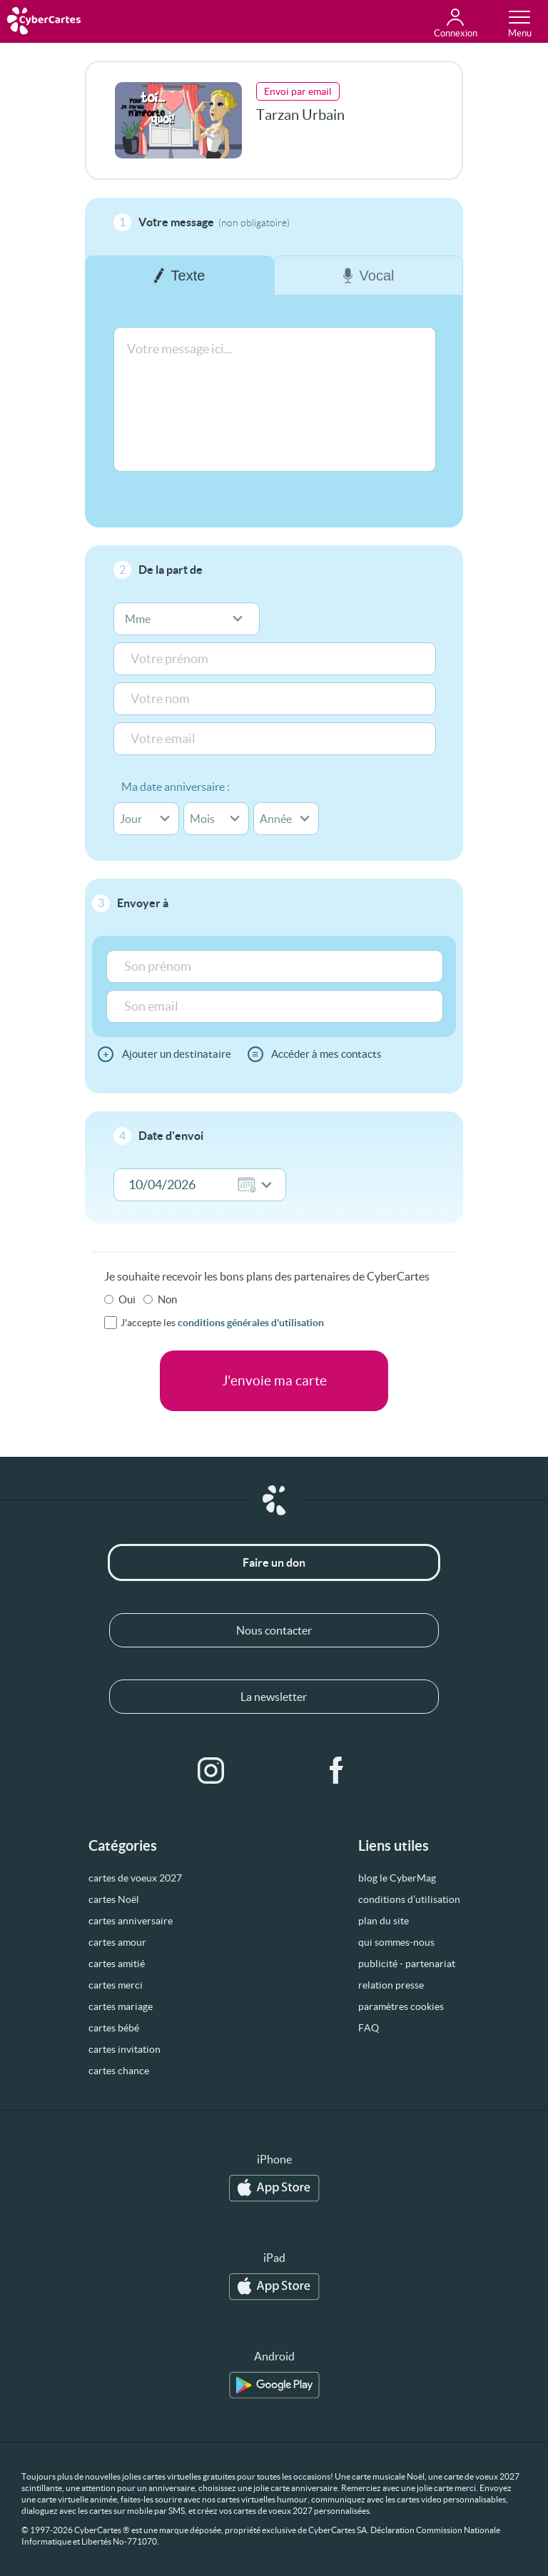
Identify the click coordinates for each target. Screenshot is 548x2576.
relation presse (391, 1985)
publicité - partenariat (406, 1963)
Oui (127, 1299)
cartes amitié (116, 1963)
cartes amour (117, 1942)
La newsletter (273, 1696)
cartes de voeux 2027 (135, 1878)
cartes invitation (124, 2049)
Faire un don (274, 1562)
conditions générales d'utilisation (251, 1322)
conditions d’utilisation (409, 1899)
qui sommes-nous (396, 1942)
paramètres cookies (401, 2006)
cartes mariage (120, 2006)
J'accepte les (222, 1322)
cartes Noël (113, 1899)
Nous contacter (274, 1630)
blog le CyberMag (397, 1878)
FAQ (368, 2028)
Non (167, 1299)
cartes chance (118, 2070)
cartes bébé (113, 2028)
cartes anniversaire (130, 1920)
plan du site (383, 1920)
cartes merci (115, 1985)
